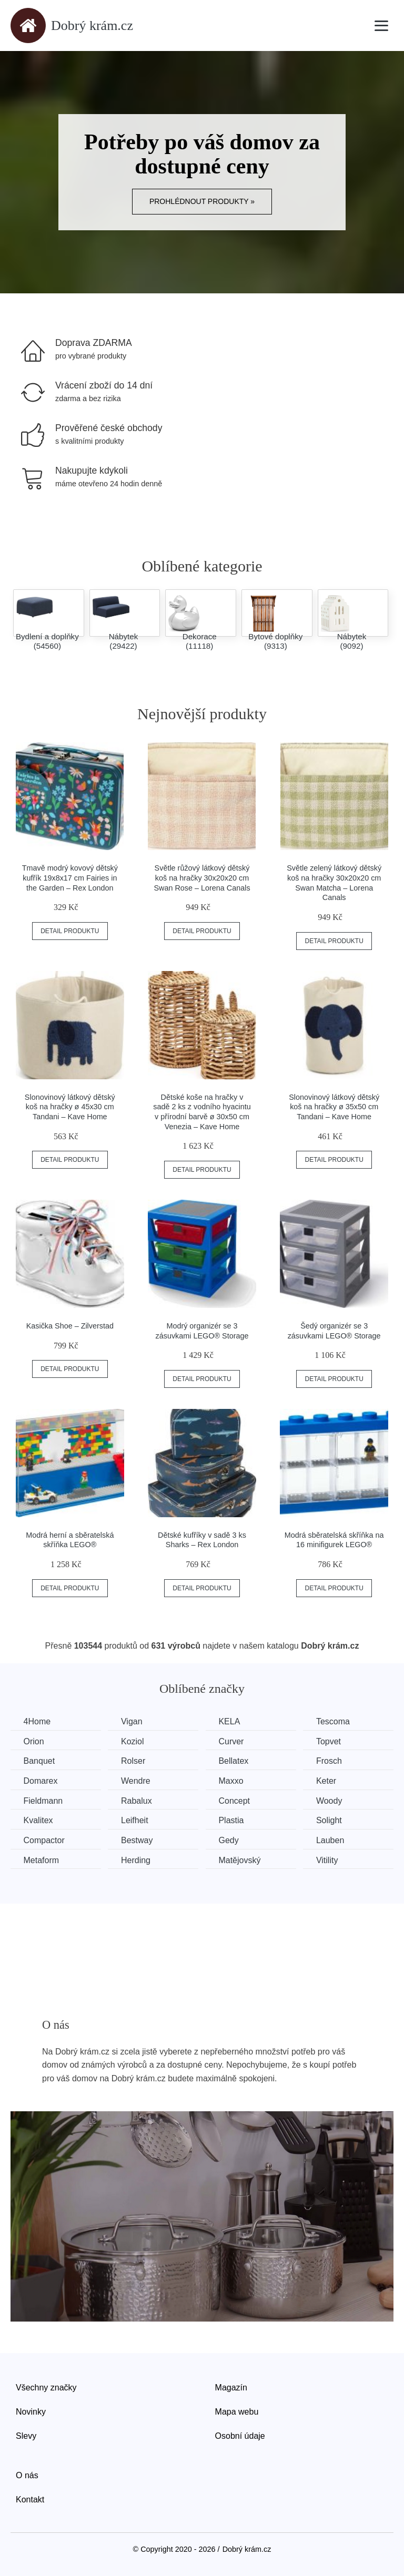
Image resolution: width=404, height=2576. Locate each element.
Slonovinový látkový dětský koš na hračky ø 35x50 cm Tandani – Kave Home (334, 1107)
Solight (332, 1820)
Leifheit (135, 1820)
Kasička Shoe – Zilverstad (70, 1326)
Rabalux (137, 1800)
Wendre (137, 1780)
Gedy (230, 1840)
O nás (27, 2474)
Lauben (333, 1840)
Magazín (231, 2387)
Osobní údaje (240, 2435)
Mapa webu (237, 2411)
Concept (236, 1800)
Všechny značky (46, 2387)
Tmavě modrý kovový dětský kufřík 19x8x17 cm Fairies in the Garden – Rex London (70, 878)
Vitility (330, 1859)
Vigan (133, 1721)
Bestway (138, 1840)
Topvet (331, 1741)
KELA (231, 1721)
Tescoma (335, 1721)
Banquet (39, 1760)
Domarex (41, 1780)
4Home (37, 1721)
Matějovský (241, 1859)
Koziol (133, 1741)
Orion (34, 1741)
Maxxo (232, 1780)
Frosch (332, 1760)
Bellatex (235, 1760)
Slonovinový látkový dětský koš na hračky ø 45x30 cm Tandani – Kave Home (70, 1107)
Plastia (233, 1820)
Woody (332, 1800)
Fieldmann (43, 1800)
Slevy (26, 2435)
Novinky (31, 2411)
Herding (137, 1859)
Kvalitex (38, 1820)
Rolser (134, 1760)
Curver (233, 1741)
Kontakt (30, 2499)
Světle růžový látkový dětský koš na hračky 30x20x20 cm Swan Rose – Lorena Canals (202, 878)
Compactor (44, 1840)
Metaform (41, 1859)
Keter (329, 1780)
